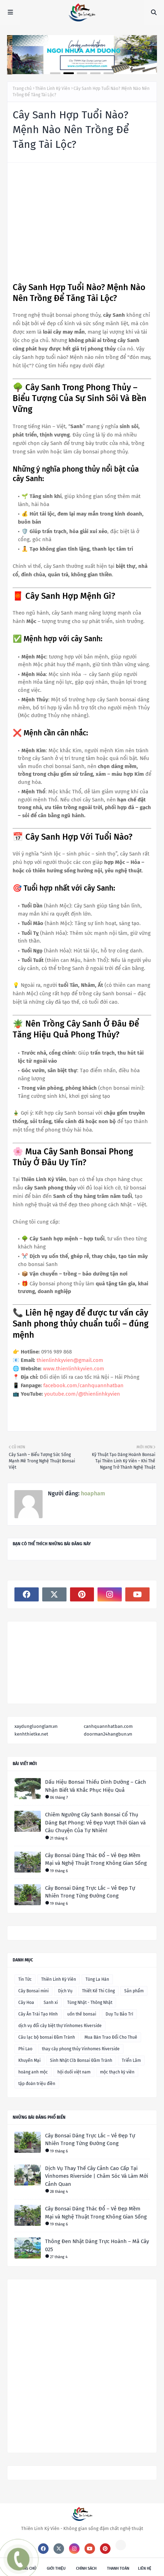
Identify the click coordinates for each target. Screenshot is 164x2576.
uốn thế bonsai (81, 2014)
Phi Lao (25, 2048)
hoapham (92, 1493)
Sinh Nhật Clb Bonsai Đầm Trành (81, 2060)
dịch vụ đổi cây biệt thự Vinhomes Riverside (60, 2025)
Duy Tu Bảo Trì (119, 2014)
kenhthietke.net (31, 1734)
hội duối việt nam (73, 2072)
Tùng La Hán (97, 1979)
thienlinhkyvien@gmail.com (70, 1360)
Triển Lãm (131, 2060)
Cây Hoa (26, 2002)
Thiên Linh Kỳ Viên (52, 88)
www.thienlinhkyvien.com (73, 1368)
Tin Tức (25, 1979)
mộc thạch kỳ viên (117, 2072)
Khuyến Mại (29, 2060)
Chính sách (86, 2568)
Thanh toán (118, 2568)
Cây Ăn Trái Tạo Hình (38, 2014)
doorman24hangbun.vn (108, 1734)
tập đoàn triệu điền (36, 2083)
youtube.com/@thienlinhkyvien (82, 1394)
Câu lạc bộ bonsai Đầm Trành (46, 2037)
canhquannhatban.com (108, 1726)
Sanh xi (51, 2002)
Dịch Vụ (65, 1990)
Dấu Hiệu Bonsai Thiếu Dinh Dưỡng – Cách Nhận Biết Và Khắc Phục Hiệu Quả (95, 1786)
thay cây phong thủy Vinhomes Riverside (81, 2048)
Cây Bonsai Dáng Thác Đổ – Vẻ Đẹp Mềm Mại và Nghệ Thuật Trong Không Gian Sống (96, 1859)
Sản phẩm (134, 1990)
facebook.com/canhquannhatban (83, 1385)
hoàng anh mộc (33, 2072)
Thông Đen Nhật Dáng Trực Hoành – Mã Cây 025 (97, 2245)
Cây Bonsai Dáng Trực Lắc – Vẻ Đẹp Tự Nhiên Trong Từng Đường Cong (90, 1892)
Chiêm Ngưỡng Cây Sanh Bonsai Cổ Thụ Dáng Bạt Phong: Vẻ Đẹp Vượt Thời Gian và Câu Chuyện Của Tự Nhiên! (95, 1822)
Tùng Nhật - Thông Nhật (89, 2002)
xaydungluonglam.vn (36, 1726)
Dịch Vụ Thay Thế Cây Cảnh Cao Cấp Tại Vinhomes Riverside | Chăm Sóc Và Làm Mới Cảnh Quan (96, 2176)
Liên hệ (144, 2568)
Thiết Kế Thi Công (98, 1990)
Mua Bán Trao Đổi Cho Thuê (110, 2037)
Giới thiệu (56, 2568)
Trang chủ (22, 88)
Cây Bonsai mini (33, 1990)
